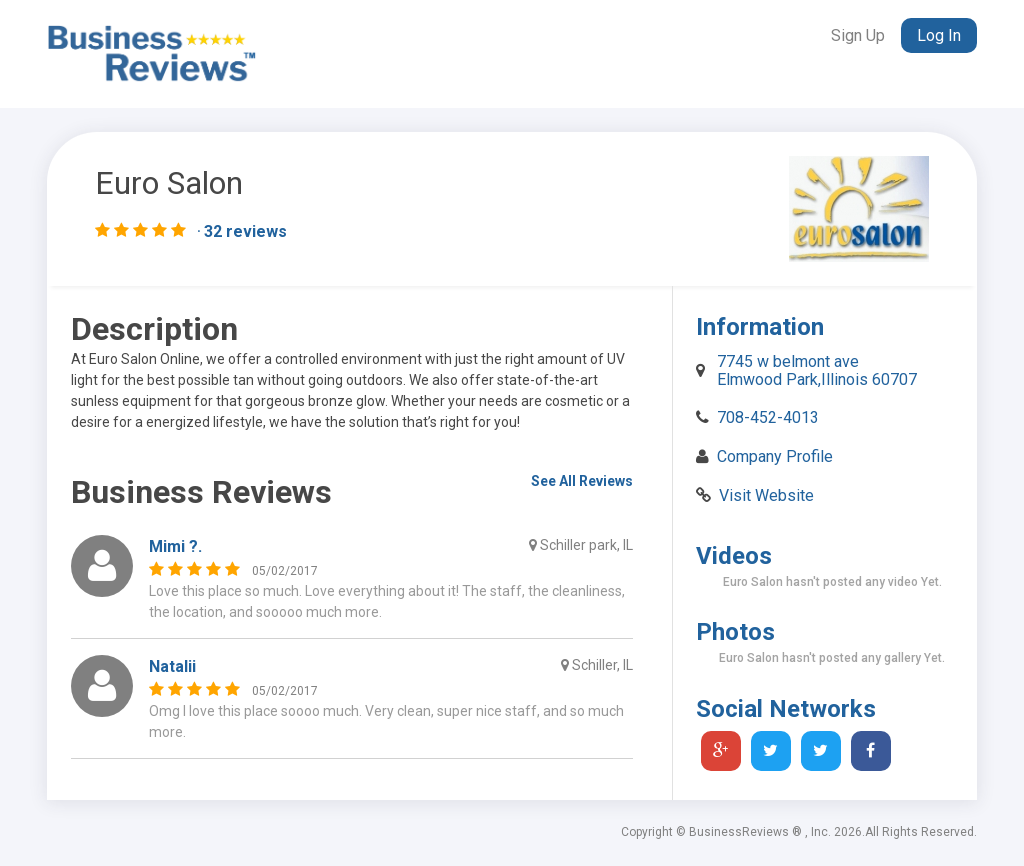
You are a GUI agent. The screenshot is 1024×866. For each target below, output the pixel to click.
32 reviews (245, 231)
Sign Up (858, 35)
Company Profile (775, 456)
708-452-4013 (768, 417)
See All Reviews (582, 481)
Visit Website (766, 495)
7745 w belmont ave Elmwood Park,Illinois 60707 (817, 370)
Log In (939, 35)
